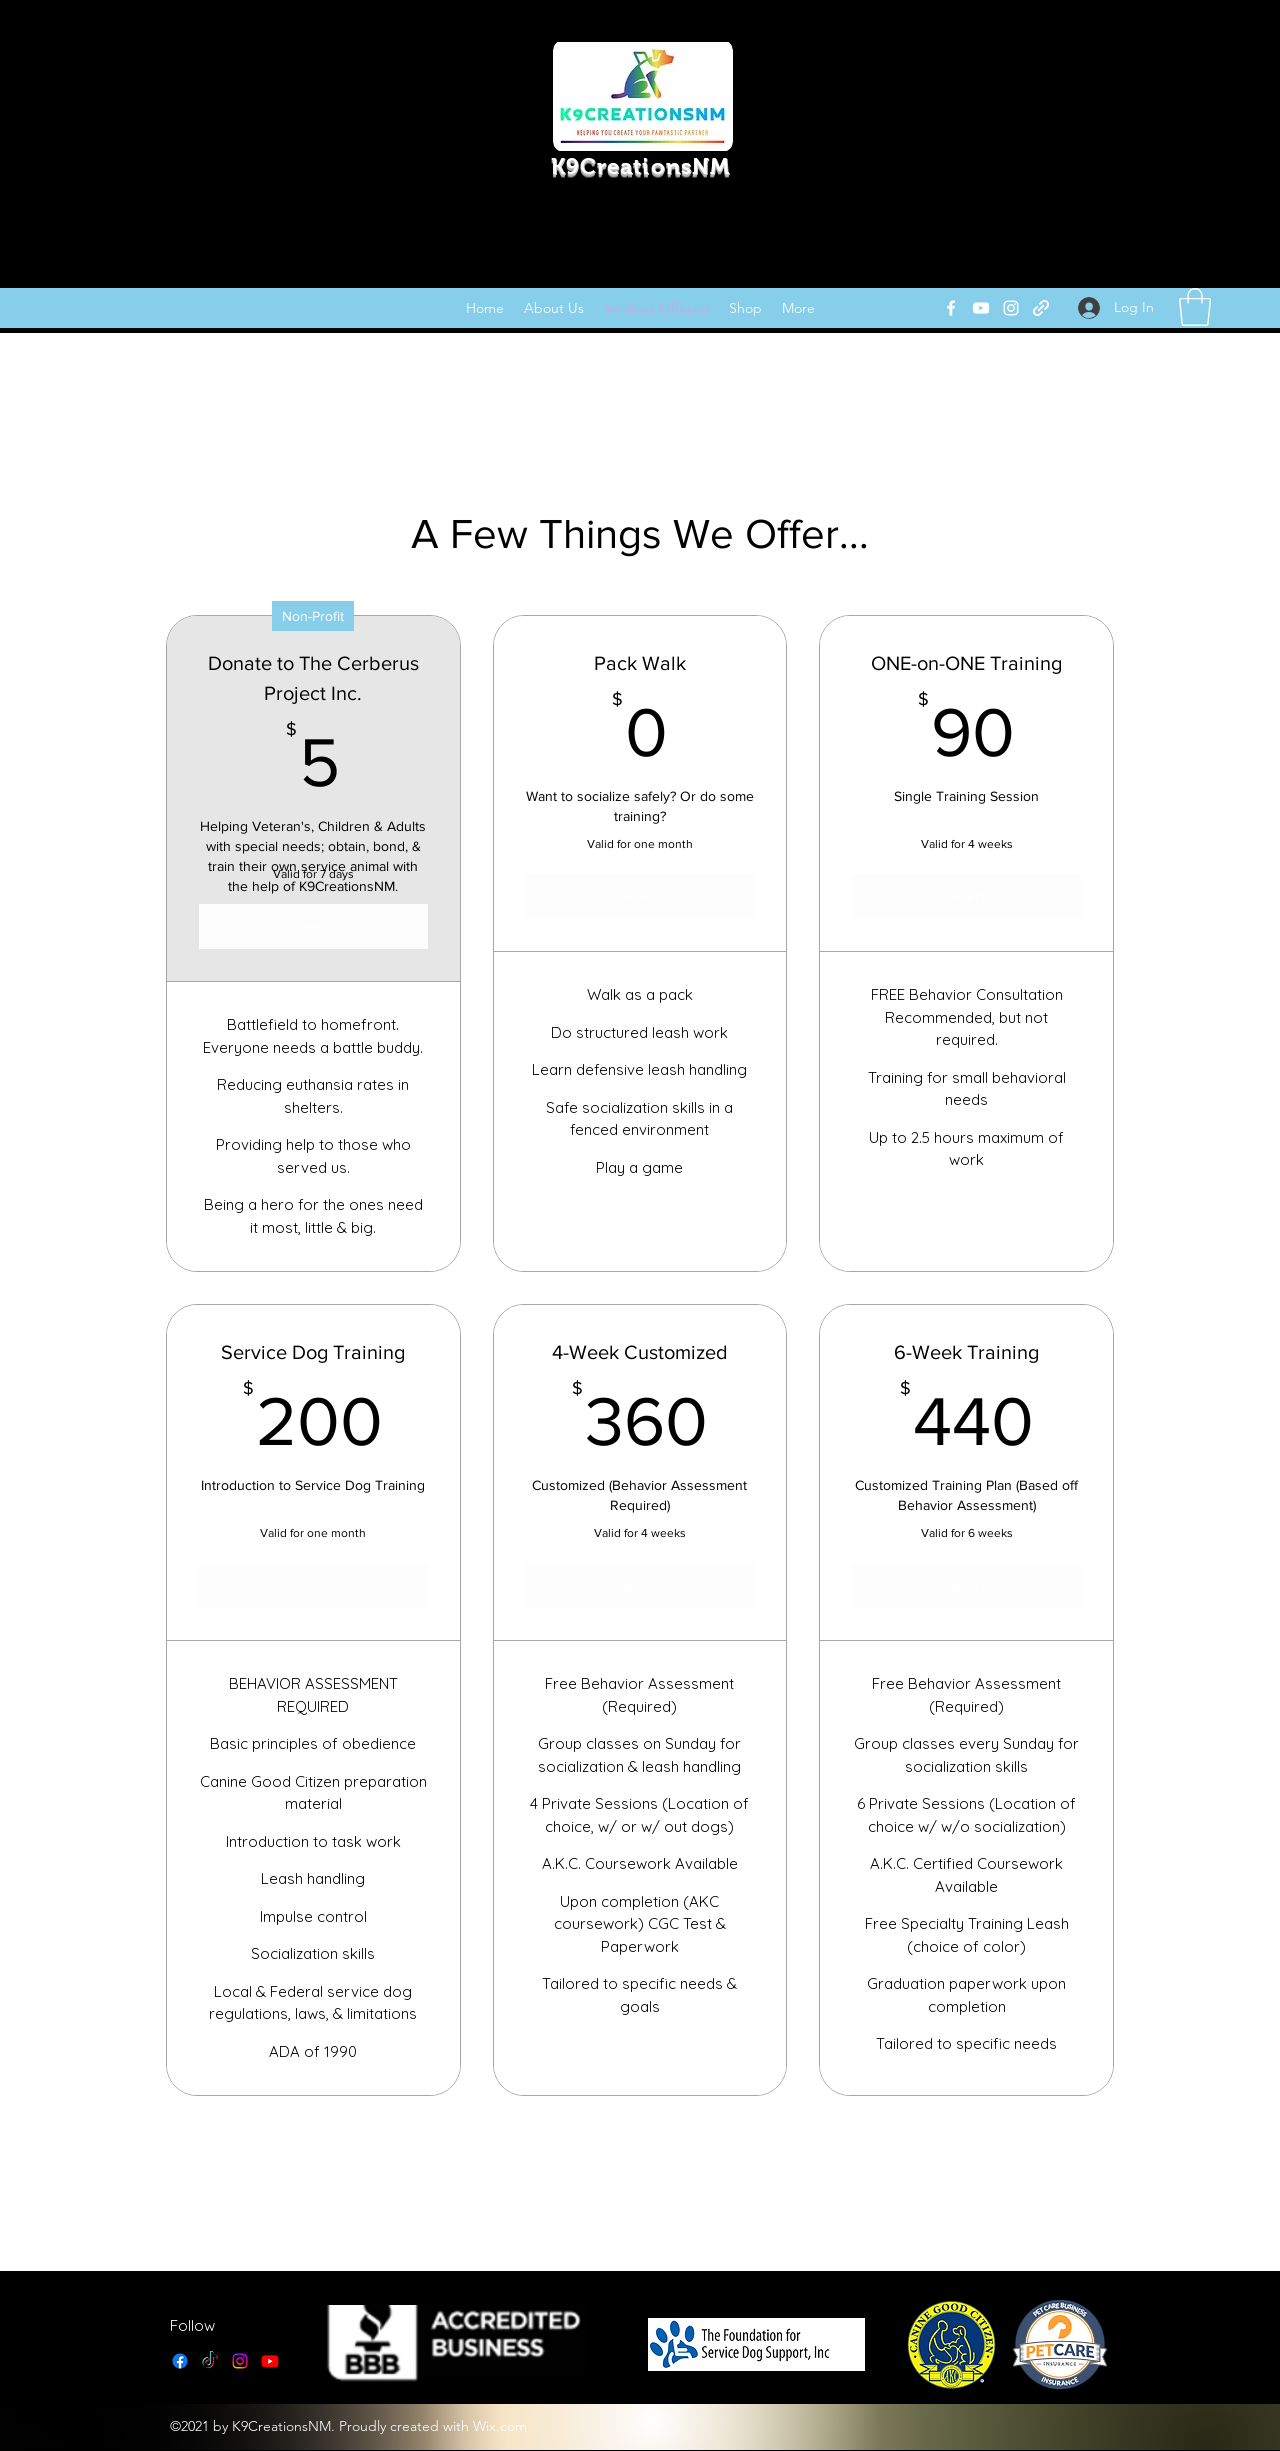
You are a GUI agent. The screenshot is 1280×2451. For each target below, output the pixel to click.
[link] (1195, 307)
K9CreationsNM (640, 166)
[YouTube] (981, 308)
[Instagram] (1011, 308)
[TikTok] (210, 2361)
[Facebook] (951, 308)
